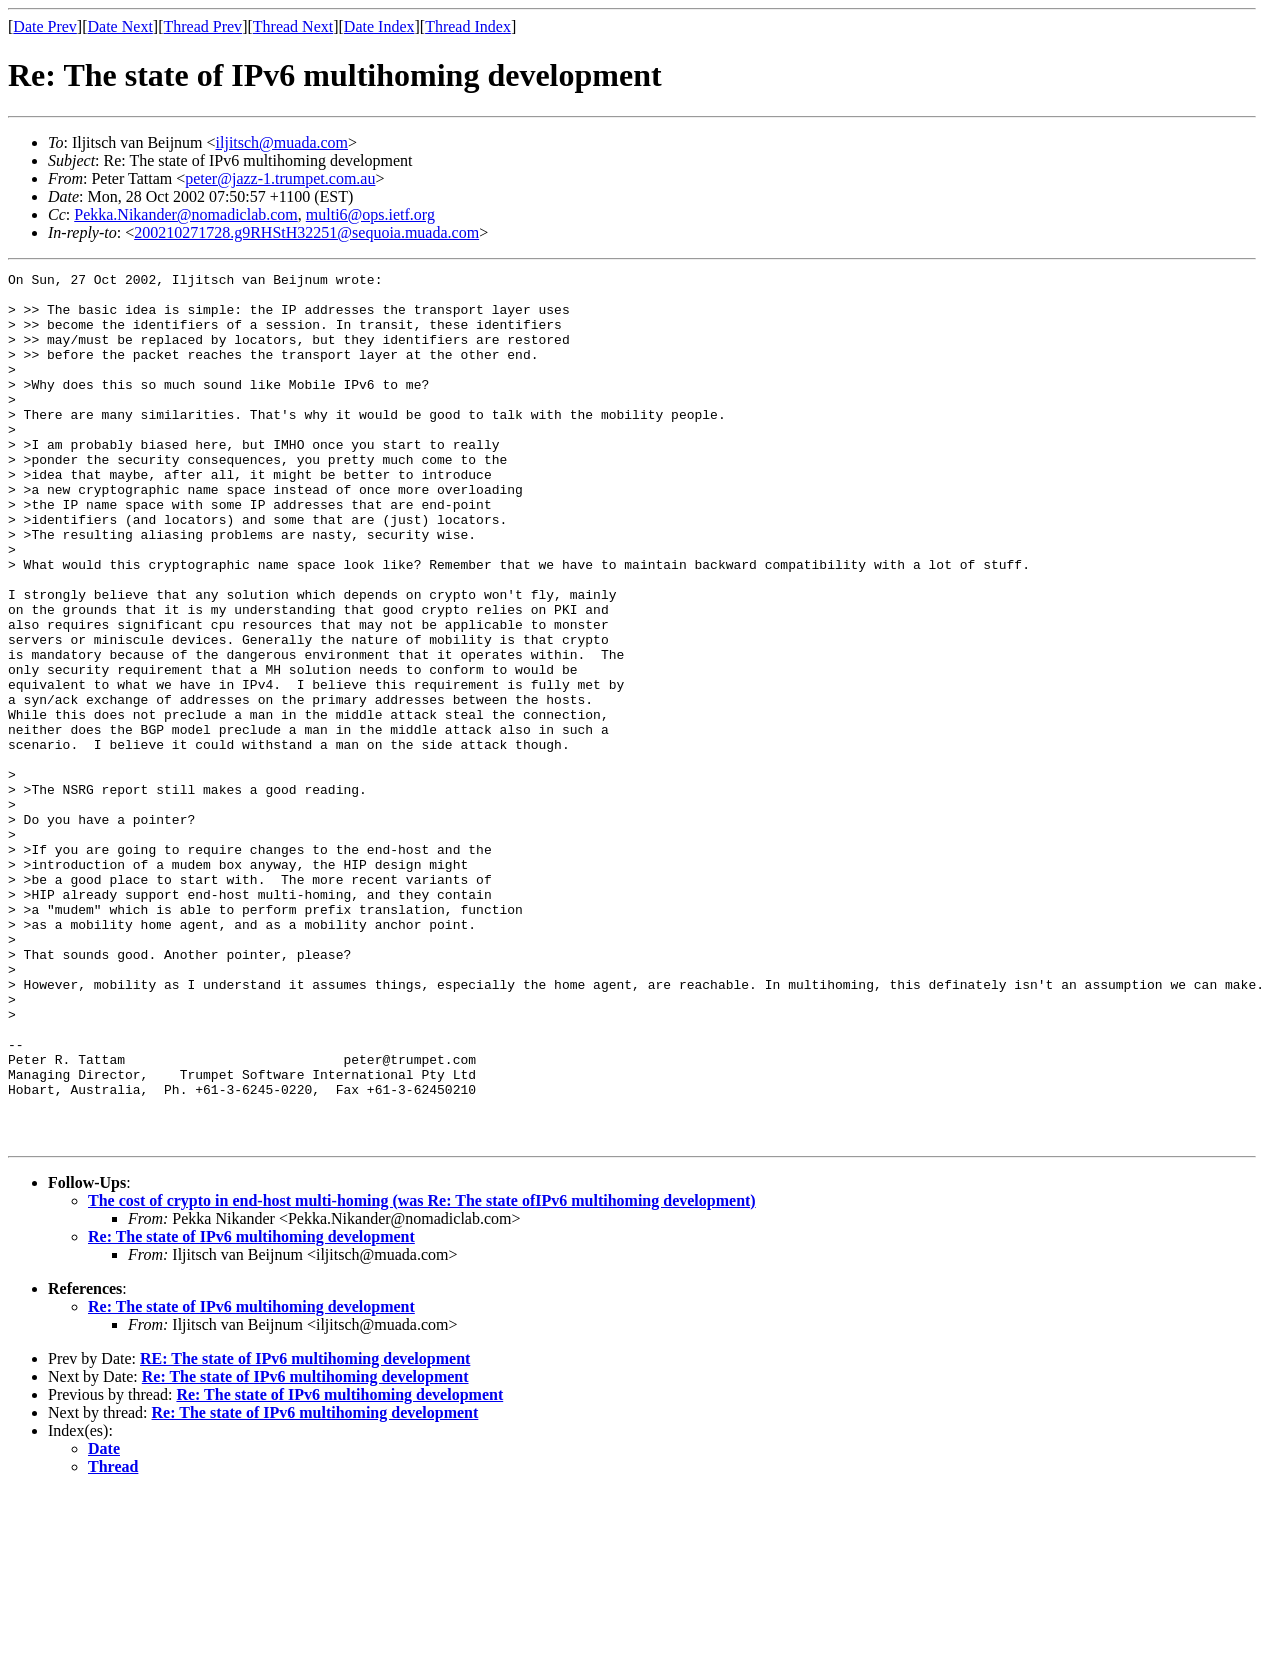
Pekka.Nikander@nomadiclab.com (186, 214)
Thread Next (293, 26)
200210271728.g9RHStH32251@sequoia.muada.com (306, 232)
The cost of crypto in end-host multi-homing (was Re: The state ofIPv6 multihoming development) (422, 1374)
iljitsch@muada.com (282, 142)
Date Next (120, 26)
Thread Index (468, 26)
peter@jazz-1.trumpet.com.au (280, 178)
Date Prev (45, 26)
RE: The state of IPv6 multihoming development (305, 1532)
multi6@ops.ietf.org (370, 214)
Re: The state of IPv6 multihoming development (251, 1410)
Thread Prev (202, 26)
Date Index (379, 26)
